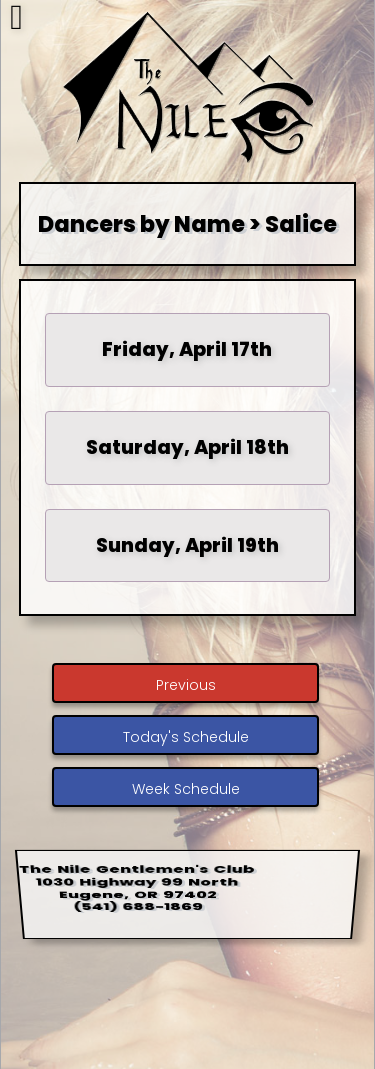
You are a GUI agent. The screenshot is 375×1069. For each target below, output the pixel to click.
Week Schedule (186, 789)
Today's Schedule (186, 737)
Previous (186, 685)
